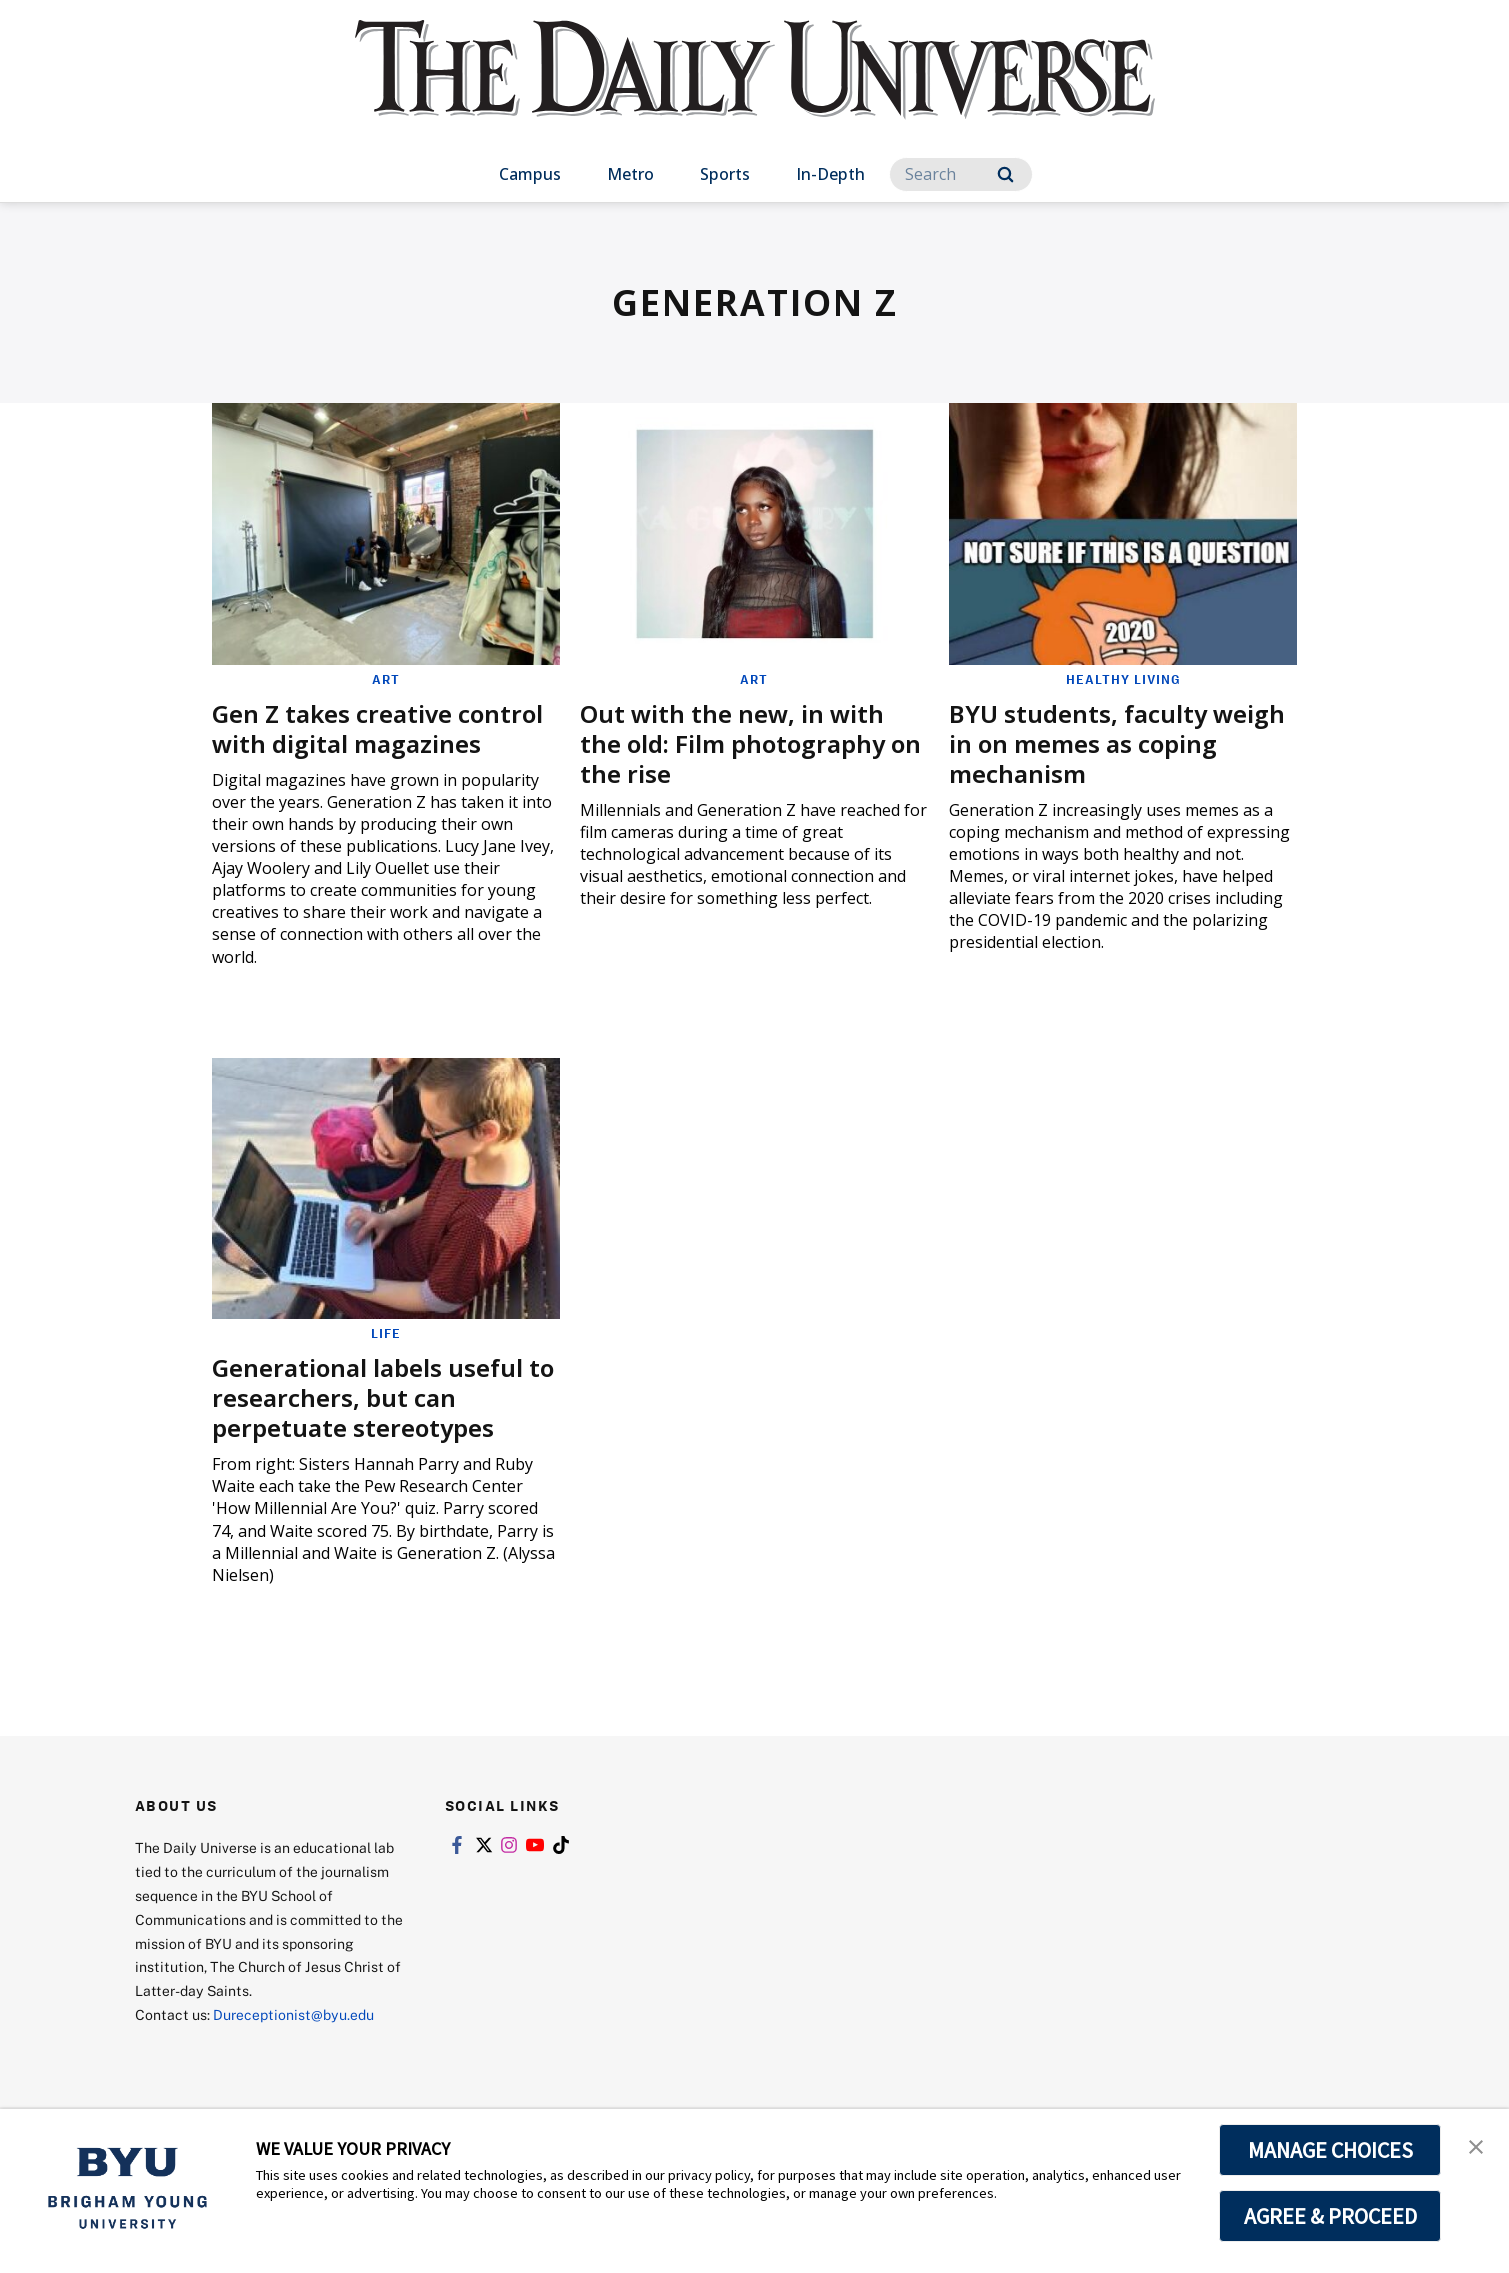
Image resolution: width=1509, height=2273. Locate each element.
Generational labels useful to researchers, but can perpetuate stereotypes (383, 1397)
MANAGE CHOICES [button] (1330, 2150)
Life (386, 1333)
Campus (530, 174)
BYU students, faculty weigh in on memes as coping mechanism (1117, 743)
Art (386, 679)
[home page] (755, 89)
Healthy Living (1123, 679)
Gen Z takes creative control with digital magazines (377, 728)
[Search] (961, 174)
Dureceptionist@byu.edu (293, 2014)
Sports (725, 174)
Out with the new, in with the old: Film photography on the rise (750, 743)
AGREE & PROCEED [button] (1330, 2216)
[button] (1476, 2145)
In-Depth (830, 174)
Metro (630, 174)
